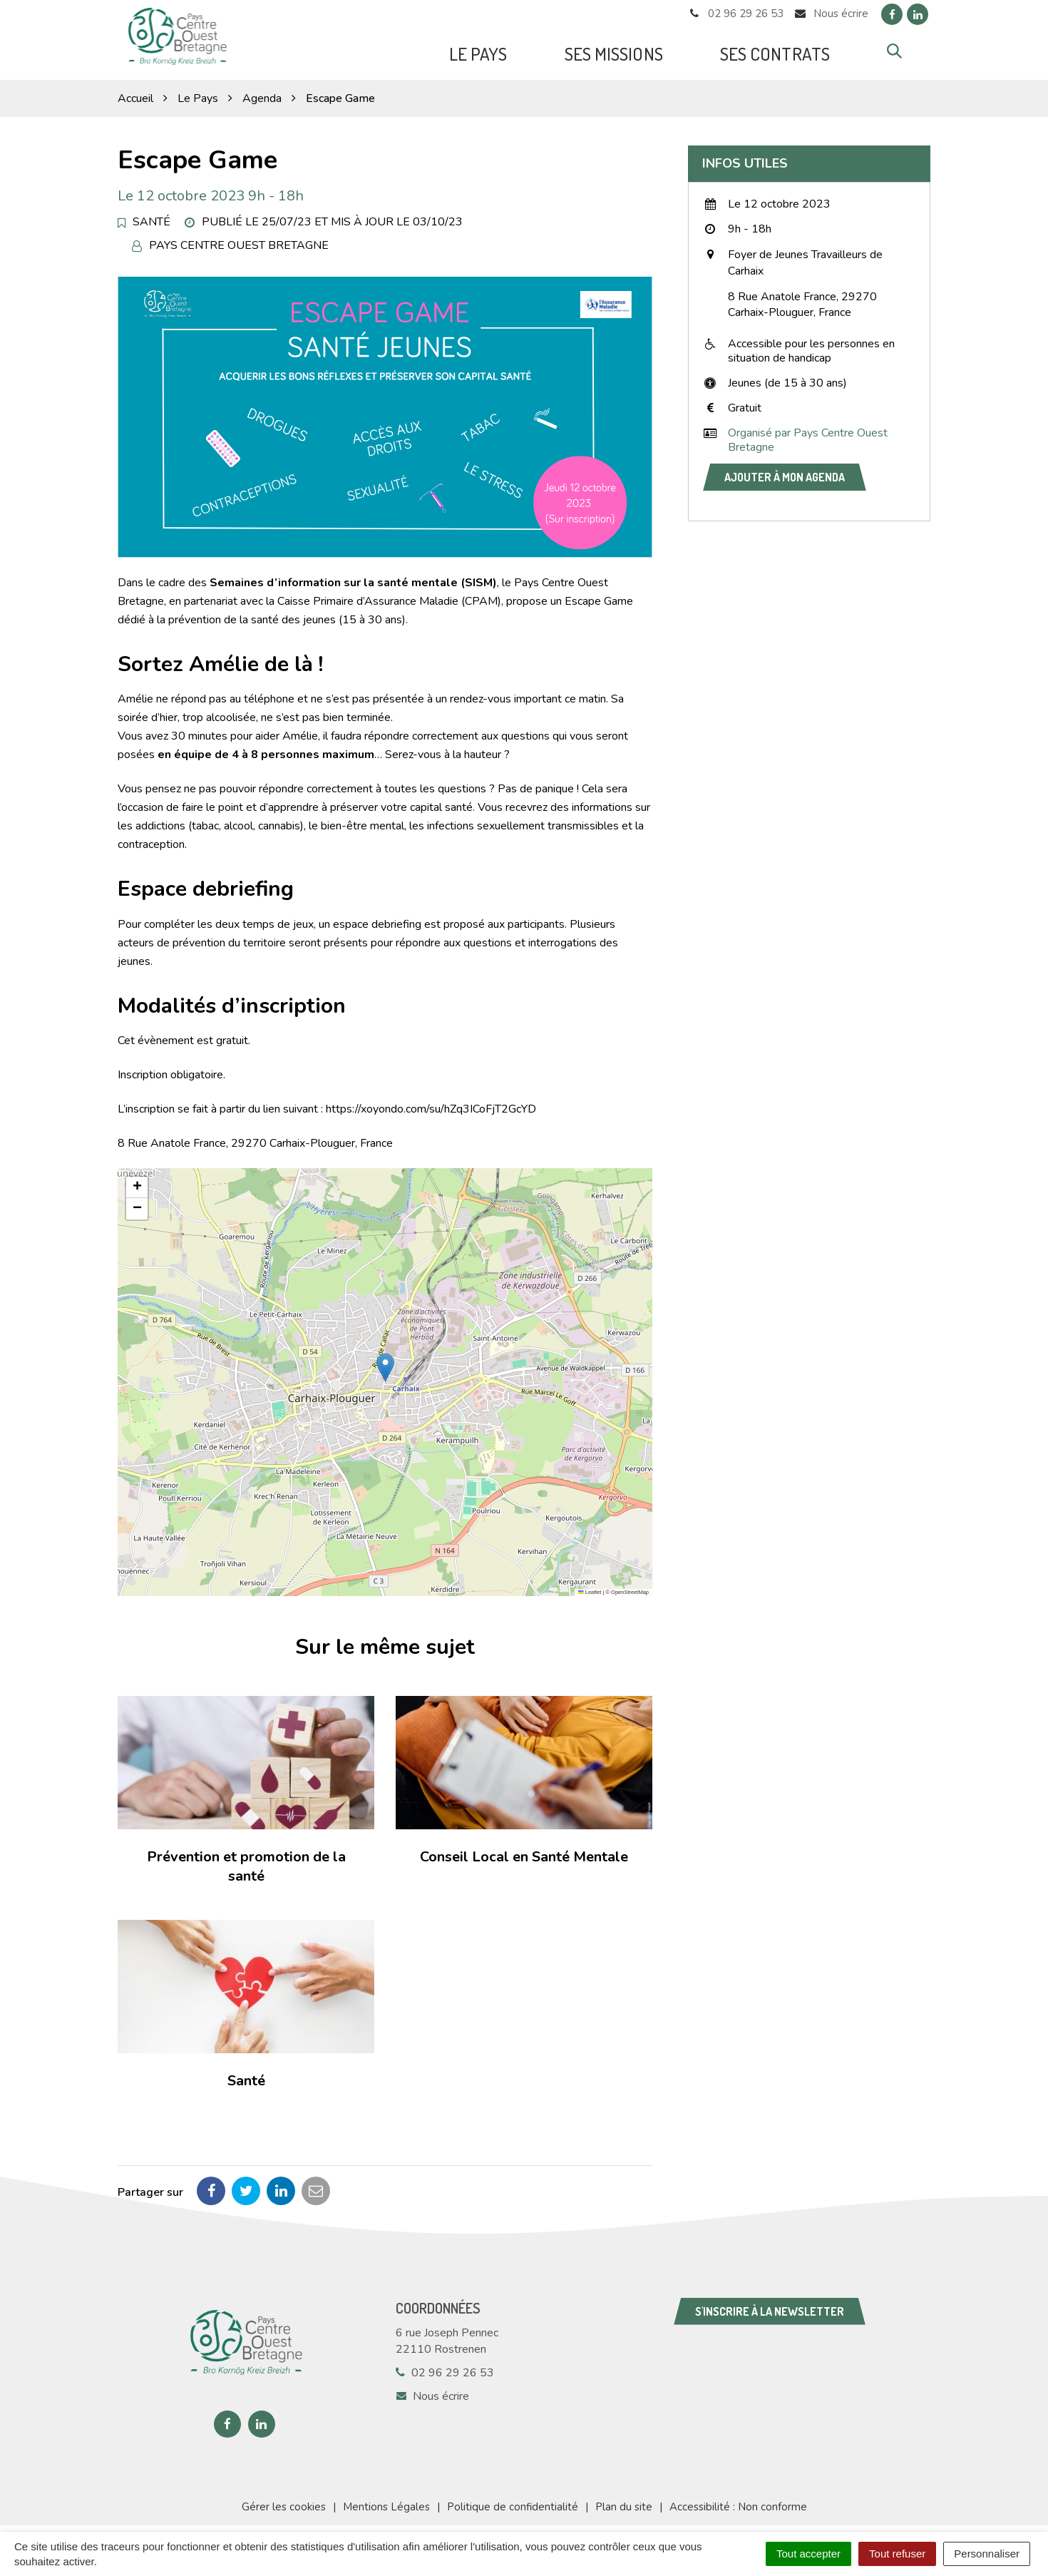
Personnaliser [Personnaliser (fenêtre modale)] (986, 2553)
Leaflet (589, 1583)
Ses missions (614, 50)
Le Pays (478, 50)
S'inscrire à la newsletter (769, 2303)
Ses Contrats (775, 50)
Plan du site (623, 2498)
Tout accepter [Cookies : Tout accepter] (808, 2553)
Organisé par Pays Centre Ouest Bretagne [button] (808, 432)
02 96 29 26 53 (445, 2364)
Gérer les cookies (284, 2498)
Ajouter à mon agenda (784, 469)
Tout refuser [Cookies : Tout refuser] (897, 2553)
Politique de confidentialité (512, 2498)
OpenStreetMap (630, 1583)
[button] (385, 1359)
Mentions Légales (386, 2498)
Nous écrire (432, 2388)
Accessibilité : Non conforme (738, 2498)
